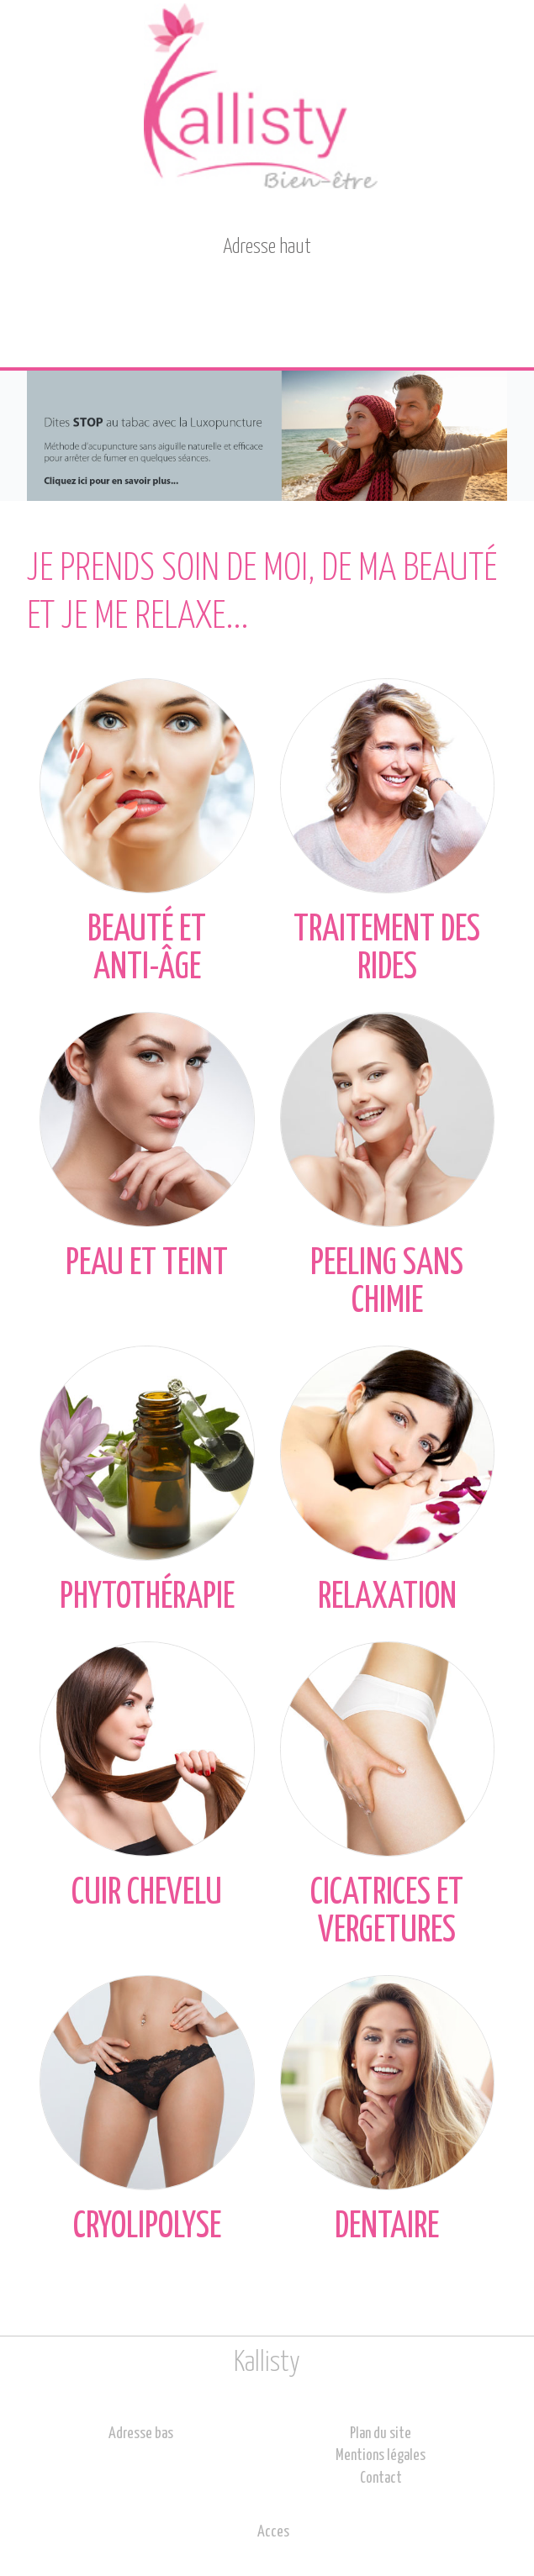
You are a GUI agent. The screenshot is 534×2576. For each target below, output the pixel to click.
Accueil (57, 325)
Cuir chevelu (147, 1776)
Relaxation (387, 1480)
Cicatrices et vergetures (387, 1794)
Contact (273, 323)
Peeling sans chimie (387, 1165)
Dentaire (387, 2110)
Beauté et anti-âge (147, 831)
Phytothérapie (147, 1480)
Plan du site (380, 2434)
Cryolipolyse (147, 2110)
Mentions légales (381, 2455)
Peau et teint (147, 1147)
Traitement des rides (387, 831)
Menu (489, 325)
